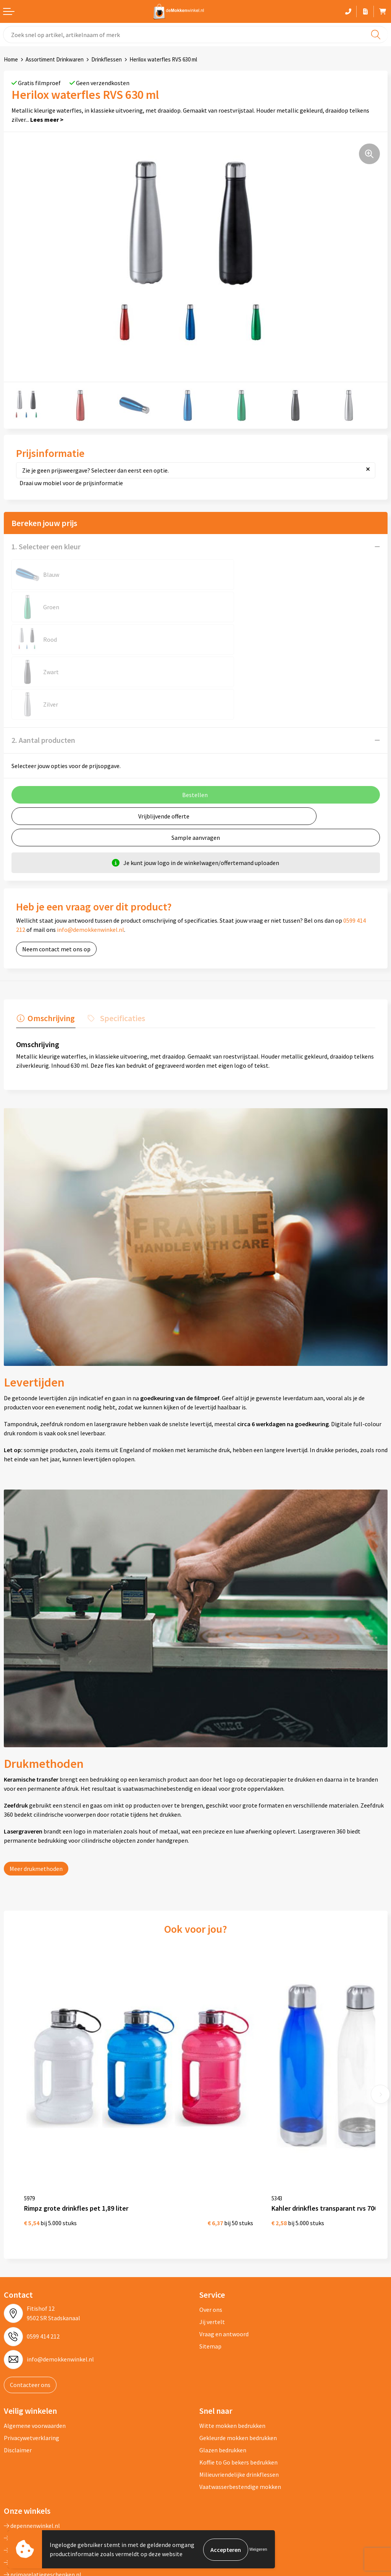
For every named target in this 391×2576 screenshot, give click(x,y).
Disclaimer (18, 2370)
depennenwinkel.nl (32, 2446)
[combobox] (195, 34)
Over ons (210, 2230)
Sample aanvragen (195, 772)
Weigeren (258, 2549)
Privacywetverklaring (31, 2358)
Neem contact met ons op (56, 884)
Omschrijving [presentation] (50, 952)
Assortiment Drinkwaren (55, 59)
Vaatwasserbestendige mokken (240, 2407)
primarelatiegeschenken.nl (42, 2495)
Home (11, 59)
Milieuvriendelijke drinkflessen (239, 2394)
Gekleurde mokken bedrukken (238, 2358)
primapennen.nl (28, 2482)
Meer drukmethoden (36, 1803)
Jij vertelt (212, 2242)
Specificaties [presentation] (120, 952)
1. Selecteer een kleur (46, 546)
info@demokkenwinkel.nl (90, 864)
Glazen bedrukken (222, 2370)
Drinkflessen (106, 59)
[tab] (45, 954)
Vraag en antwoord (224, 2254)
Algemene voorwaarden (35, 2346)
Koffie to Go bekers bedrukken (238, 2382)
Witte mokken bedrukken (232, 2346)
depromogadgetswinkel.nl (41, 2470)
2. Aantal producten (43, 675)
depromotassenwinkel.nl (40, 2458)
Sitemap (210, 2266)
